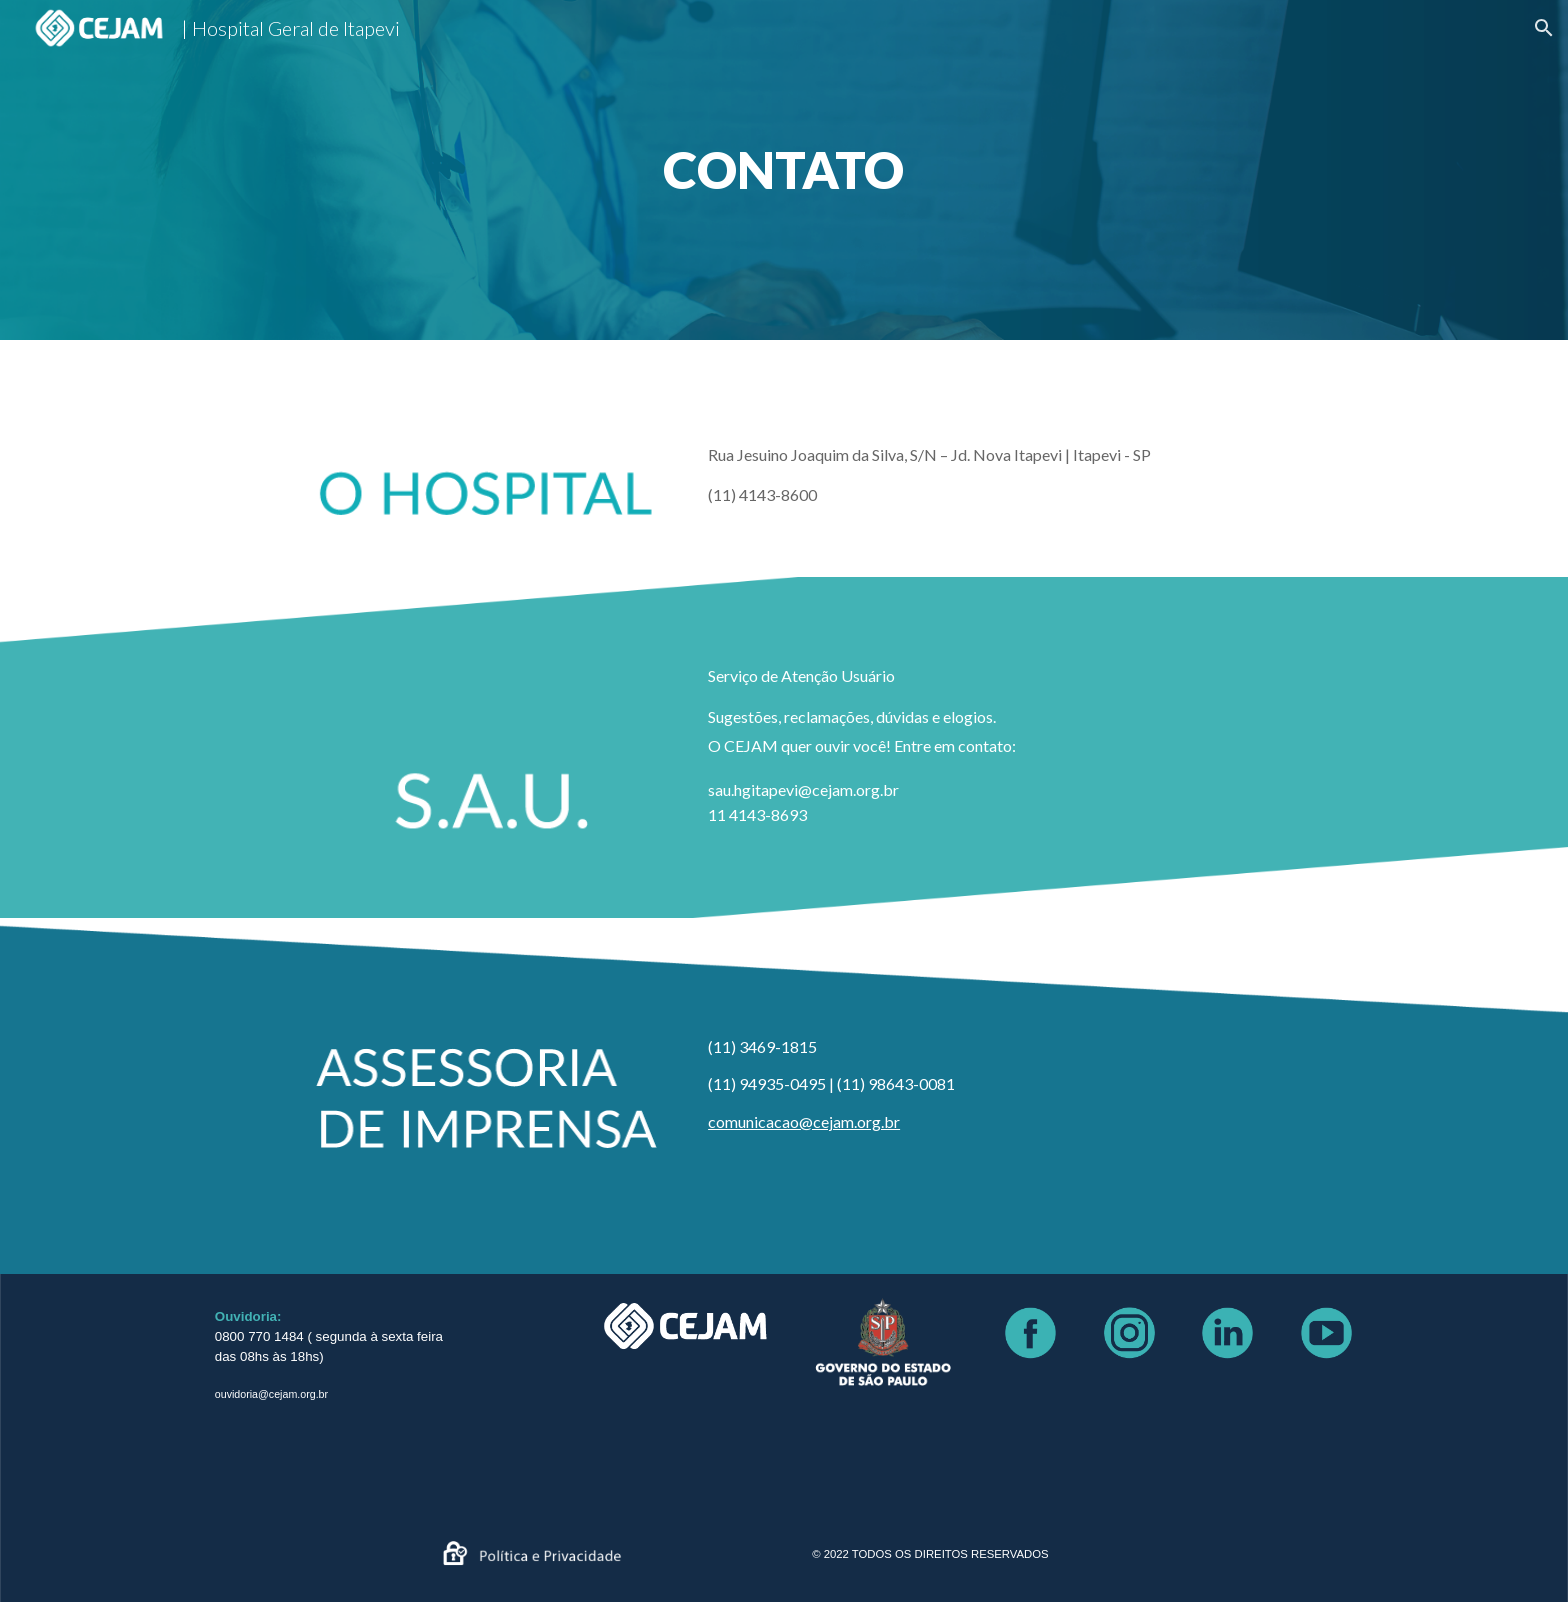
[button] (1544, 28)
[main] (783, 170)
